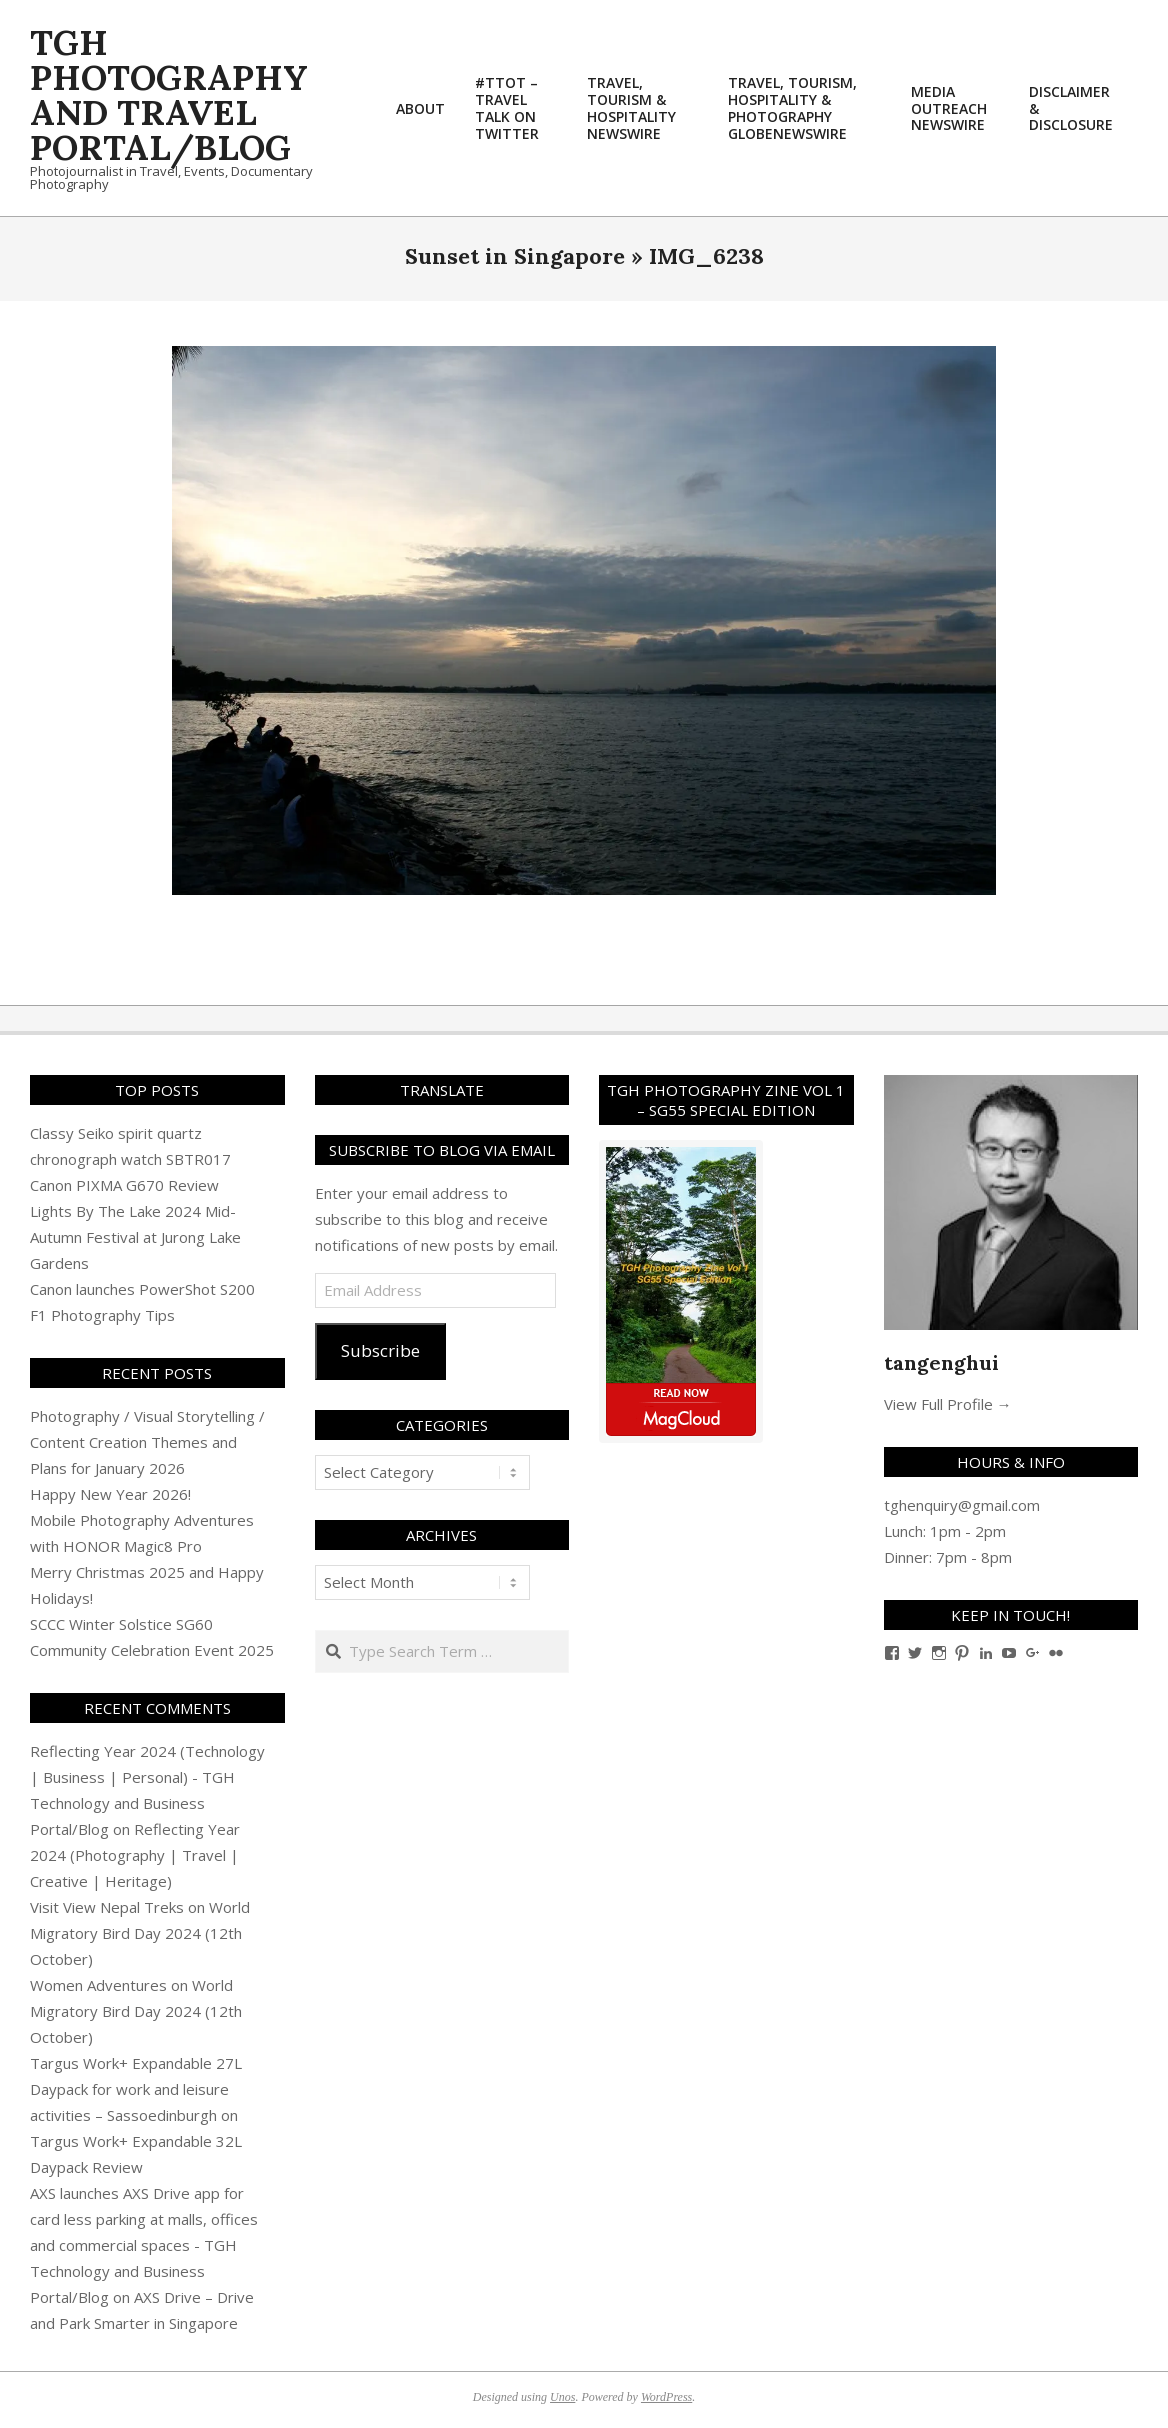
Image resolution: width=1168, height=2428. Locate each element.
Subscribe (380, 1350)
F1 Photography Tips (102, 1315)
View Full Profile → (948, 1404)
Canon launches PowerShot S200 (142, 1289)
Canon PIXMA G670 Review (124, 1185)
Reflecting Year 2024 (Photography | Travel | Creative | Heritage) (135, 1855)
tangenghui (941, 1362)
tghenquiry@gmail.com (962, 1505)
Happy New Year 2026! (110, 1494)
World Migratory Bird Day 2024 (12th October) (140, 1933)
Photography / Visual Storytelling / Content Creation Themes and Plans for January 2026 (147, 1442)
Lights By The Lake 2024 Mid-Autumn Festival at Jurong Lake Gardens (135, 1237)
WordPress (666, 2397)
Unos (562, 2397)
